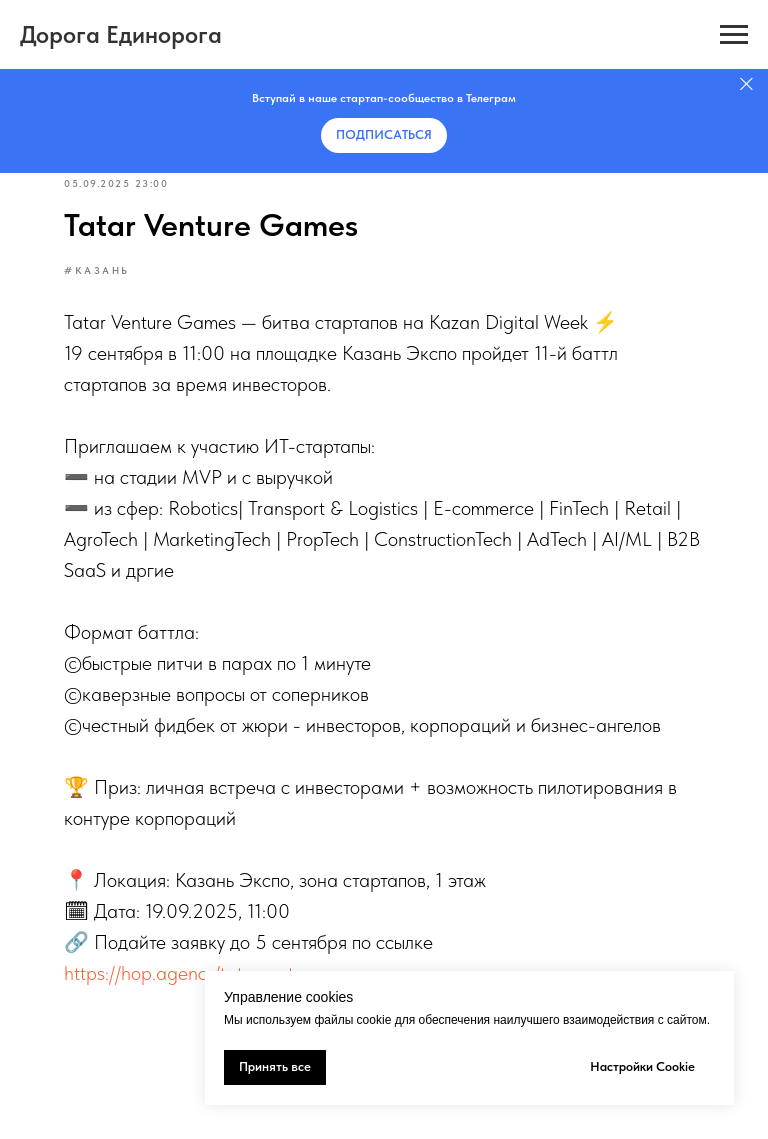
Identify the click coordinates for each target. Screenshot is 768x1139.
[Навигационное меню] (734, 35)
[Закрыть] (746, 84)
